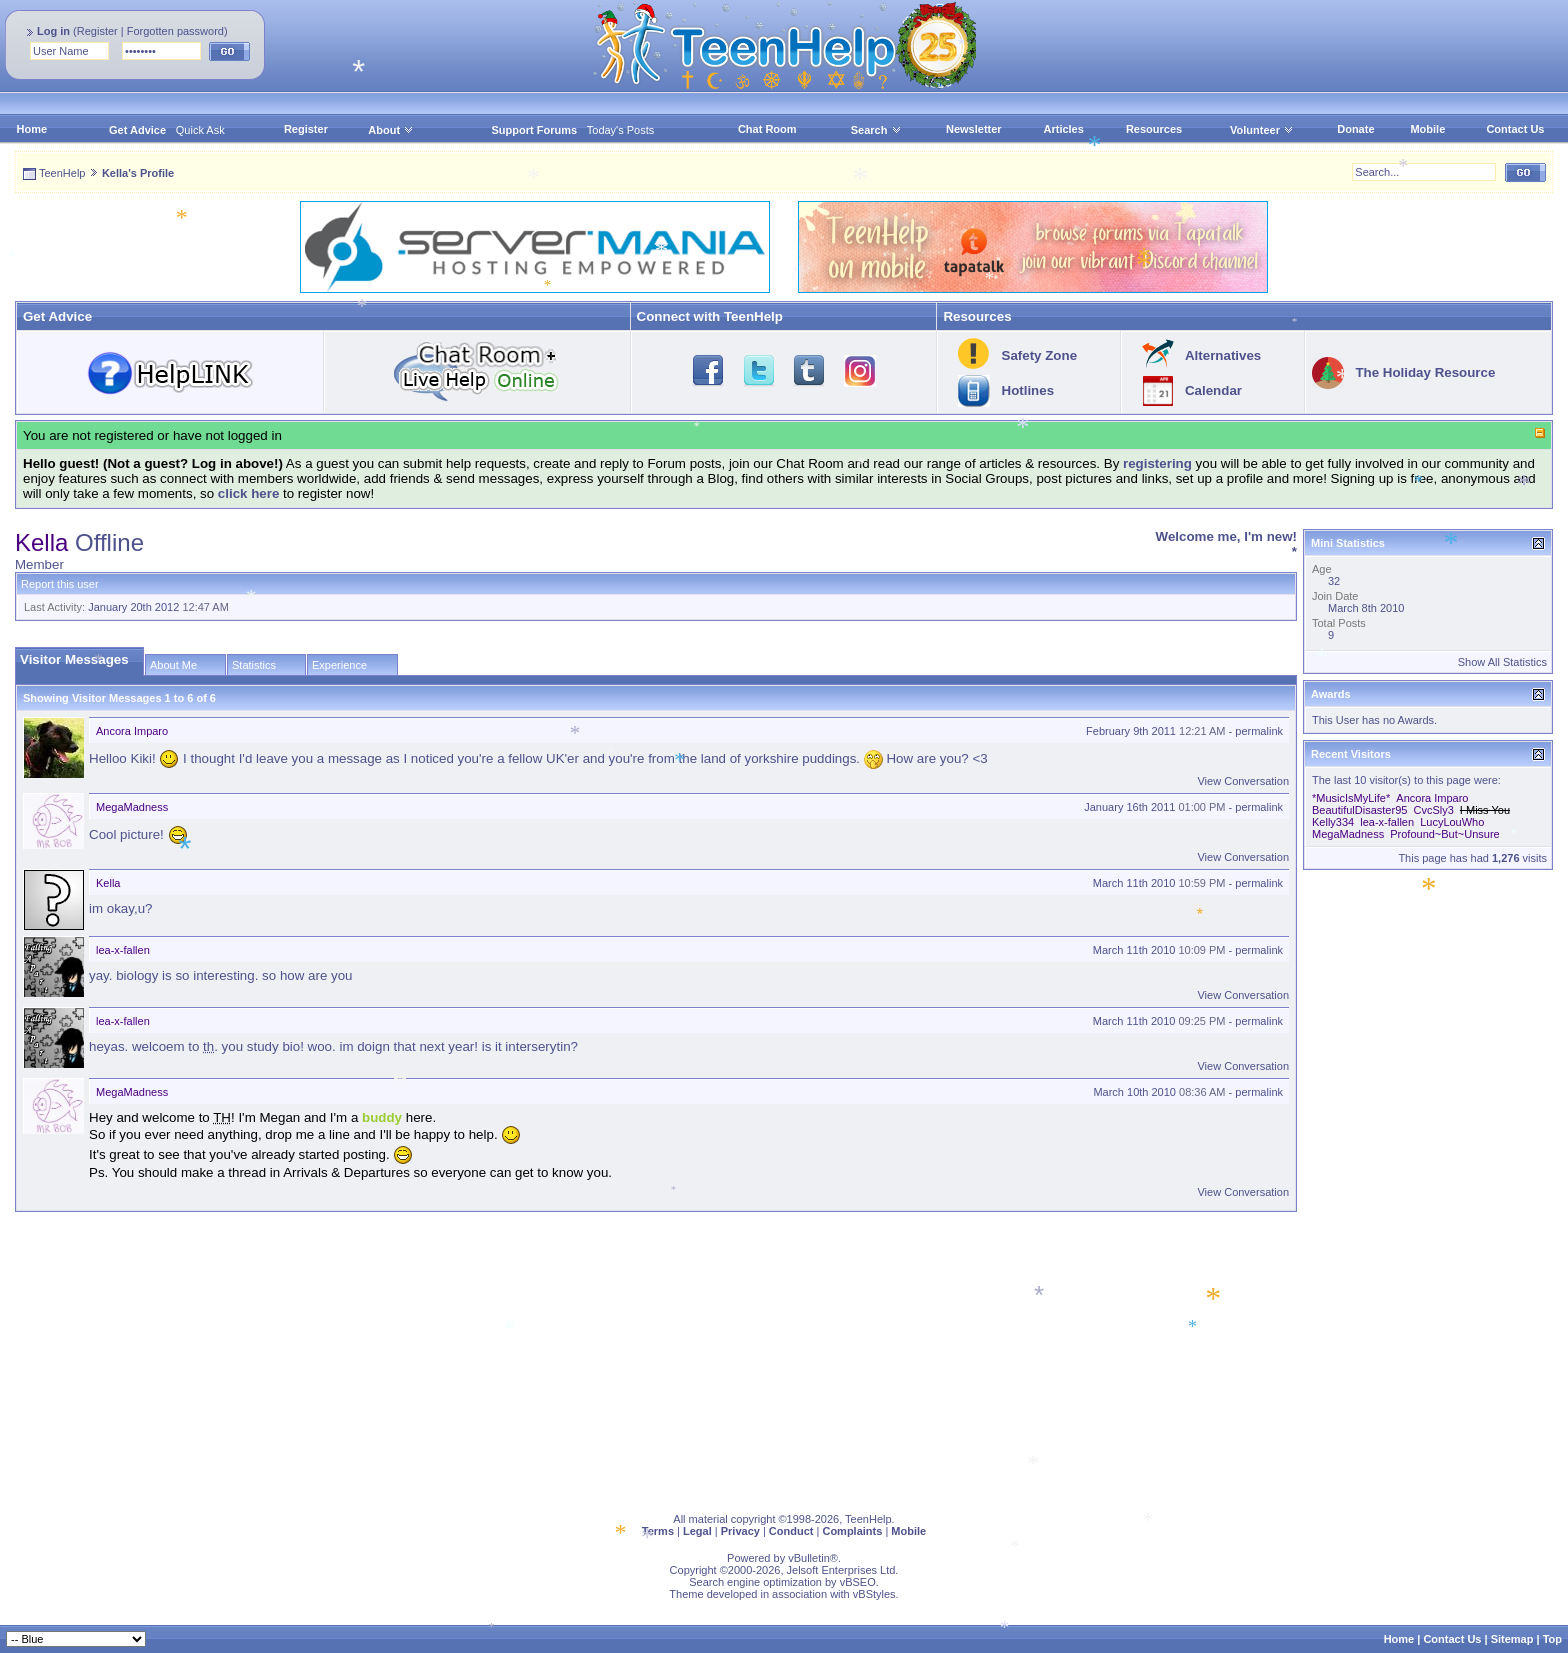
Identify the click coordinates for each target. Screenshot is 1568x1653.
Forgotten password (175, 31)
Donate (1355, 129)
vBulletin (809, 1558)
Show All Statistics (1502, 662)
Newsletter (974, 129)
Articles (1064, 129)
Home (32, 129)
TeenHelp (62, 173)
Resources (1154, 129)
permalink (1259, 731)
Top (1552, 1639)
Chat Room (767, 129)
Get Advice (137, 130)
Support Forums (535, 130)
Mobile (1427, 129)
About (384, 130)
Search (876, 130)
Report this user (60, 584)
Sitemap (1512, 1639)
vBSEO (858, 1582)
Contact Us (1515, 129)
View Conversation (1243, 781)
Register (97, 31)
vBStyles (874, 1594)
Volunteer (1255, 130)
